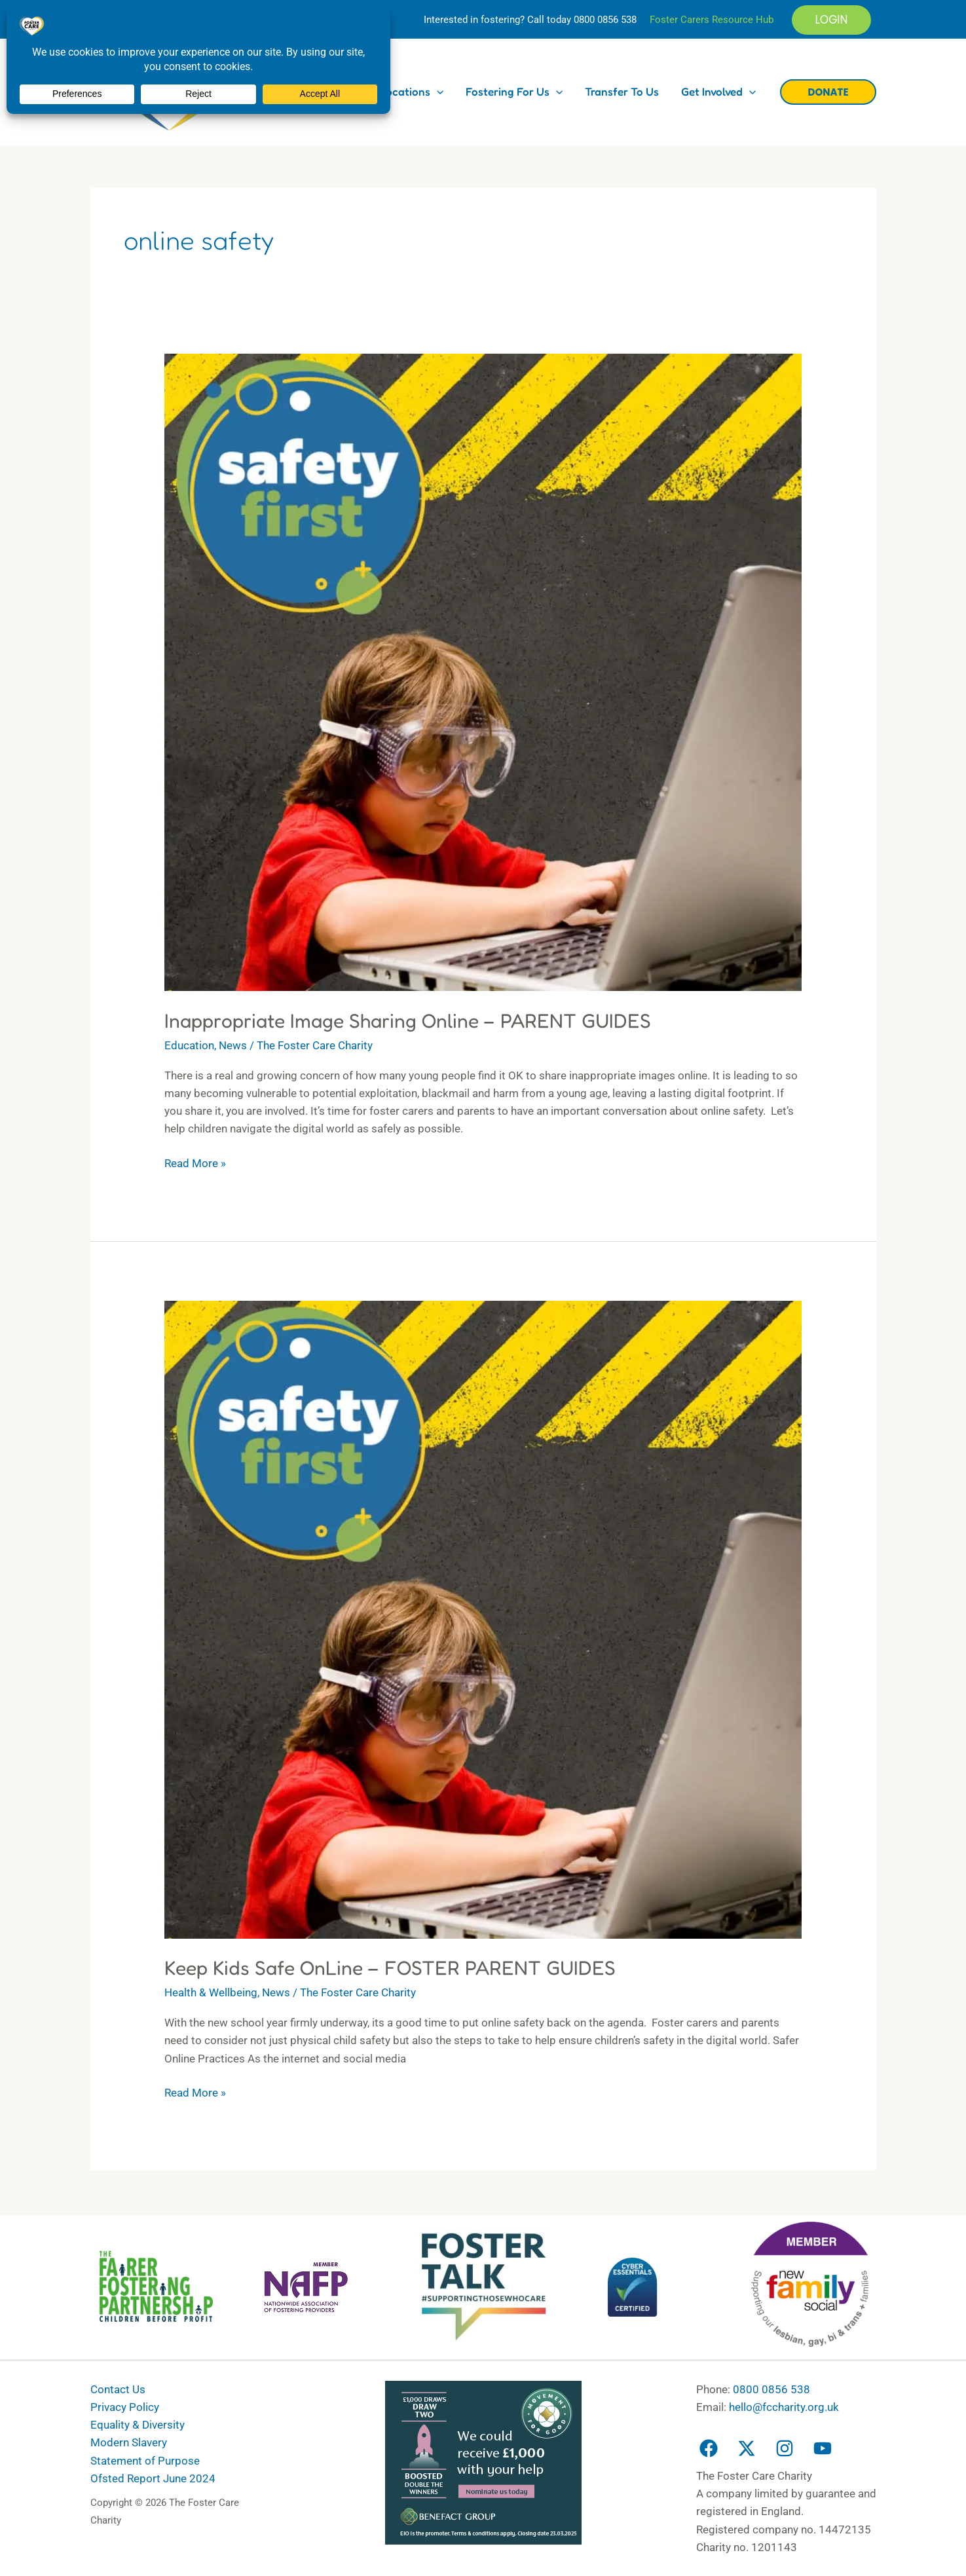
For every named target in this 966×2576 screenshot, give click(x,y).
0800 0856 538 (605, 20)
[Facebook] (708, 2448)
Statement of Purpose (145, 2460)
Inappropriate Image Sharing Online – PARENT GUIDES (407, 1020)
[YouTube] (822, 2448)
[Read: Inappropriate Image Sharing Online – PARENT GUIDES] (483, 671)
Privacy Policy (124, 2407)
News (233, 1045)
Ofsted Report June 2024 (152, 2478)
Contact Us (117, 2389)
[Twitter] (746, 2448)
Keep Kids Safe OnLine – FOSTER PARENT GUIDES (390, 1967)
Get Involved (718, 91)
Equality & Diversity (137, 2424)
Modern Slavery (128, 2442)
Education (189, 1045)
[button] (831, 20)
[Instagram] (784, 2448)
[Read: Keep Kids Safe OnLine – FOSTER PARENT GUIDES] (483, 1619)
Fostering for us (514, 91)
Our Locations (400, 91)
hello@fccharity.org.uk (784, 2407)
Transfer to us (622, 91)
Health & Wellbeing (210, 1992)
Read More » (195, 1162)
